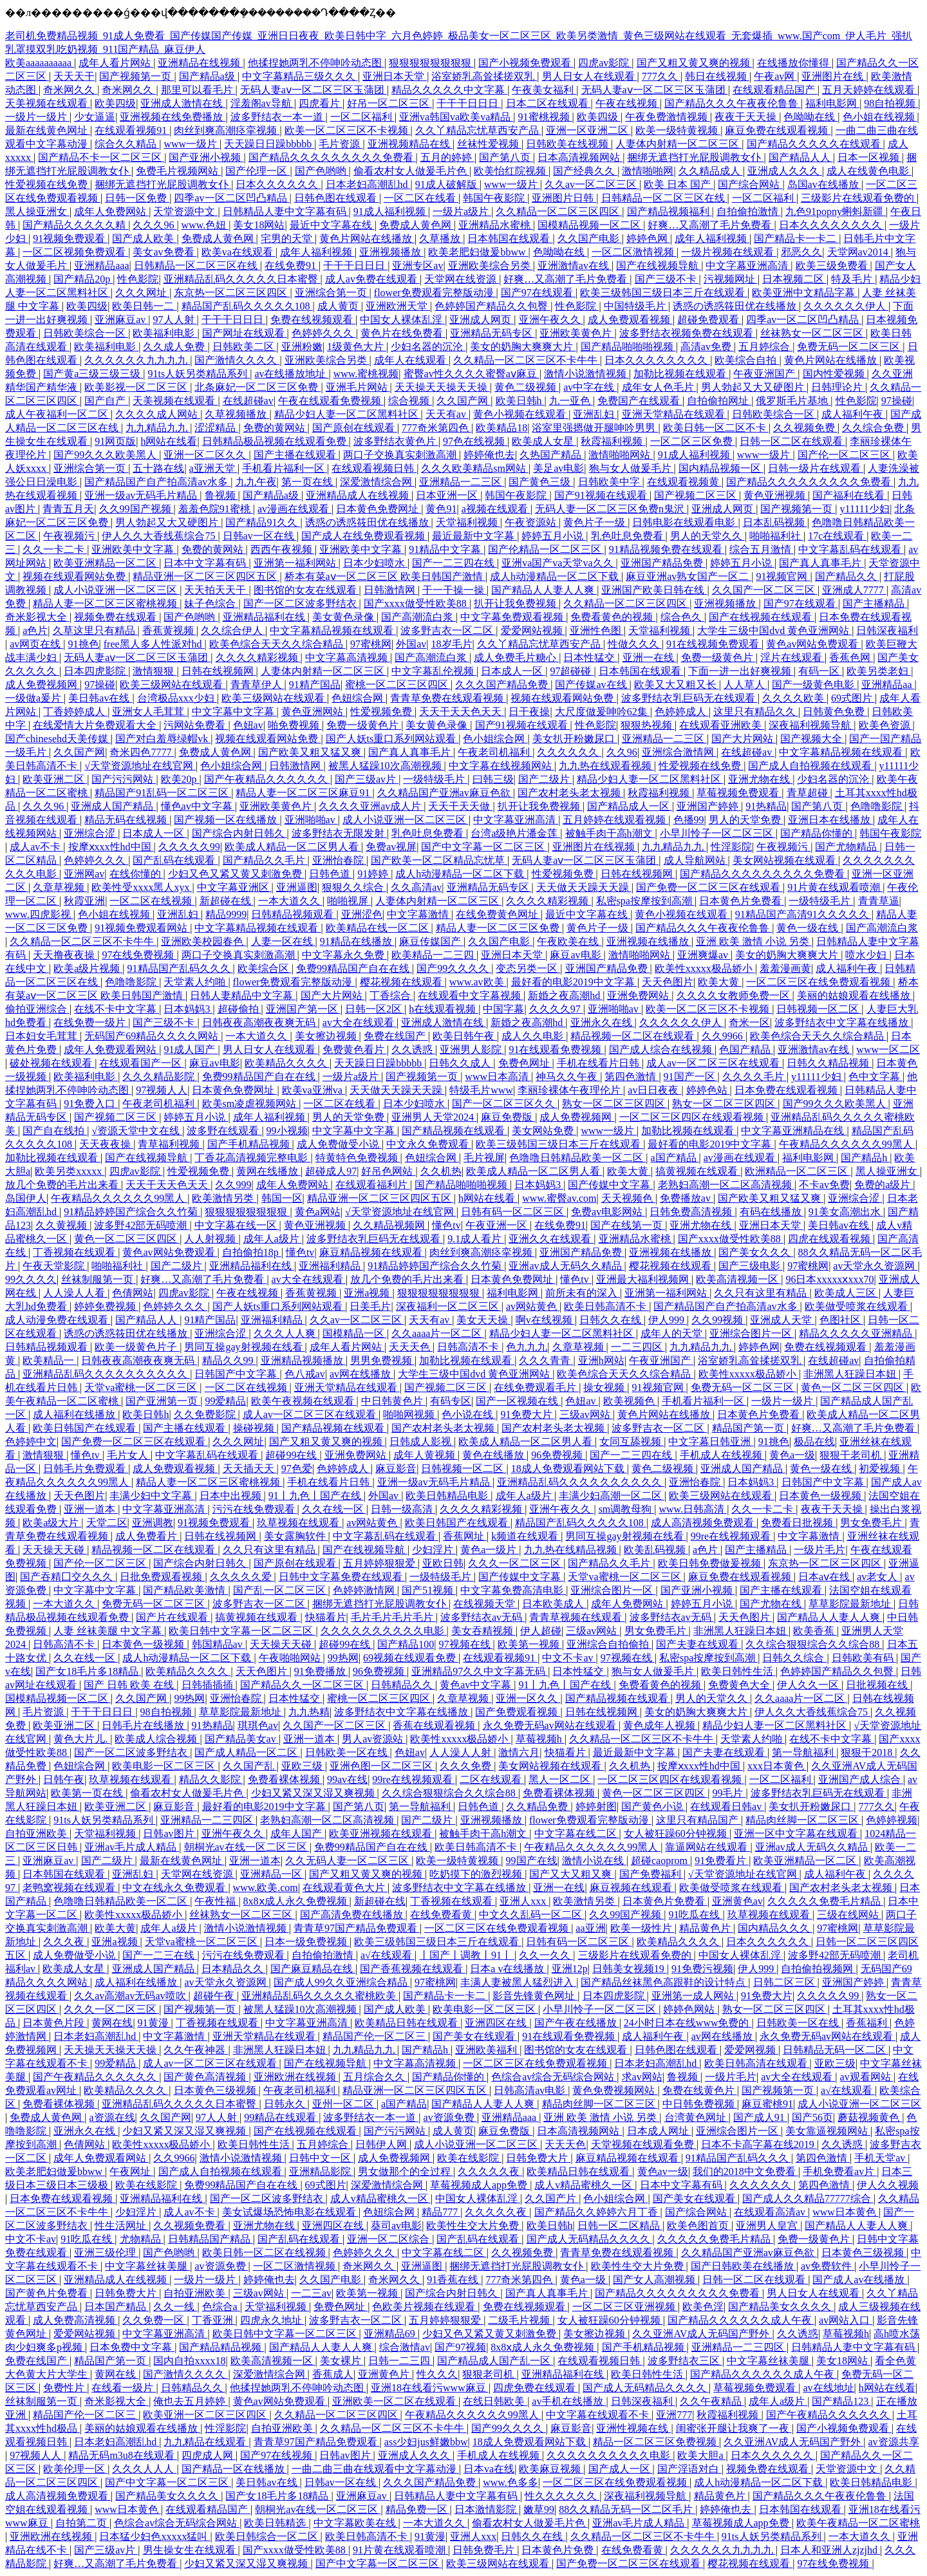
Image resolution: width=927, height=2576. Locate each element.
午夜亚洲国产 (765, 373)
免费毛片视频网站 (178, 170)
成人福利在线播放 (75, 1414)
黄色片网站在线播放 (367, 238)
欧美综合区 (265, 968)
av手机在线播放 (569, 2401)
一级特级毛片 (435, 779)
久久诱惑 (413, 1049)
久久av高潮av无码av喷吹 (131, 1995)
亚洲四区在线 (497, 2022)
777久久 (661, 76)
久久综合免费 (874, 427)
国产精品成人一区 (629, 806)
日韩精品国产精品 (210, 2239)
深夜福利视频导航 (811, 725)
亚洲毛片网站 (358, 387)
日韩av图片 (169, 1833)
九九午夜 (256, 481)
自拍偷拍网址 (719, 400)
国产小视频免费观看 (526, 62)
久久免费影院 (206, 1414)
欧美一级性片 (642, 1928)
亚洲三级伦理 (106, 2252)
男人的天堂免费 (746, 819)
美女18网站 (259, 224)
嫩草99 (538, 2509)
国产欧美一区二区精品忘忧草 (439, 860)
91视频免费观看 (70, 238)
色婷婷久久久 (324, 333)
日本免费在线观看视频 (787, 1090)
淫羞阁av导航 (262, 103)
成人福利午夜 (853, 414)
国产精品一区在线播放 (234, 2468)
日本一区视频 (870, 157)
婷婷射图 (596, 1806)
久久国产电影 (589, 238)
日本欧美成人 (554, 1603)
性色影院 (137, 279)
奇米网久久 (70, 89)
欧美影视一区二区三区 (137, 387)
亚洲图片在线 (833, 76)
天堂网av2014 (859, 252)
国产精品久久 (847, 576)
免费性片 (65, 2387)
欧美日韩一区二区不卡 (716, 427)
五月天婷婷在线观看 (869, 89)
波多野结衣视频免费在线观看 (687, 333)
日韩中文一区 (321, 2157)
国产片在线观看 (173, 1617)
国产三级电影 (750, 1265)
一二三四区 (638, 1346)
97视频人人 (161, 1090)
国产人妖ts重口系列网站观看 (392, 738)
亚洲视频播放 (391, 252)
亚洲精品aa (887, 684)
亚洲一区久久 (528, 1698)
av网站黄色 (532, 1306)
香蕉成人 (332, 2374)
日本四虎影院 (96, 671)
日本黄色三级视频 (216, 2090)
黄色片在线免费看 (402, 333)
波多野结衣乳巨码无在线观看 (689, 698)
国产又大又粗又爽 (571, 1874)
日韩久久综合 (794, 1657)
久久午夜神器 (196, 2049)
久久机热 (441, 1171)
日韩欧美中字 (610, 481)
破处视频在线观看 (52, 1063)
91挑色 (83, 644)
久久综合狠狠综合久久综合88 (813, 1644)
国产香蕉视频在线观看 (412, 1968)
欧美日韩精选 (276, 2522)
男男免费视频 (382, 1360)
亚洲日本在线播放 (830, 819)
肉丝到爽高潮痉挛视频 (226, 130)
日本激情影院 (486, 2509)
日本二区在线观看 (548, 103)
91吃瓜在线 (695, 1914)
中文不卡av (568, 1657)
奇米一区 (749, 1022)
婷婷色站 (708, 1090)
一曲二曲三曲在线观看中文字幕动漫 (375, 2468)
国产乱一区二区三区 (280, 1590)
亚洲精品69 (391, 2333)
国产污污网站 (123, 779)
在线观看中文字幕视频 (470, 995)
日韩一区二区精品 (619, 2225)
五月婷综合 (765, 346)
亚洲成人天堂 (782, 1319)
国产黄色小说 (653, 1806)
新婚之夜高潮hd (565, 995)
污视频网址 (731, 279)
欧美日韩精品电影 (448, 1495)
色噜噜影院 (877, 806)
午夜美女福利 (544, 89)
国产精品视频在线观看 (454, 1130)
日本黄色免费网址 (378, 508)
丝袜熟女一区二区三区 (813, 333)
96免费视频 (558, 1455)
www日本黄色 (845, 2212)
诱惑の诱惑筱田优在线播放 (736, 306)
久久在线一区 (334, 1509)
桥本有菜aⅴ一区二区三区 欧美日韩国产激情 (385, 576)
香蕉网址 (465, 1536)
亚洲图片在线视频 (594, 846)
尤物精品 (142, 2239)
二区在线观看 (492, 1779)
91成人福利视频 (390, 211)
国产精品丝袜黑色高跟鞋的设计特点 (664, 1982)
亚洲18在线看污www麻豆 (430, 2387)
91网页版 (115, 441)
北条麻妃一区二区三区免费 (257, 387)
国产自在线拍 (55, 1130)
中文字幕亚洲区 (234, 887)
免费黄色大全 (740, 1684)
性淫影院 (731, 846)
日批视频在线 (878, 1684)
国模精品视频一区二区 (590, 224)
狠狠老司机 (489, 2374)
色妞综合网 (359, 698)
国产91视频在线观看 (602, 495)
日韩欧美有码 (864, 1657)
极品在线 (814, 1441)
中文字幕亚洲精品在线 (794, 1130)
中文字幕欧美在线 (356, 2522)
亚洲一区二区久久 (206, 454)
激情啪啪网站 (620, 454)
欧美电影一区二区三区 (165, 1765)
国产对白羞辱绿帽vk (163, 738)
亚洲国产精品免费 (663, 562)
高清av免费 (707, 346)
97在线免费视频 (139, 954)
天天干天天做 (460, 806)
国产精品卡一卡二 (796, 238)
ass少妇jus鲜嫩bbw (426, 2441)
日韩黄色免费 (835, 711)
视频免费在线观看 (116, 616)
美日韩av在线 (100, 698)
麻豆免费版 (508, 1117)
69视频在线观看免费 (410, 1657)
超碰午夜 (215, 1995)
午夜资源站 (532, 522)
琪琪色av (258, 1725)
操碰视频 (255, 1428)
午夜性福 (216, 1901)
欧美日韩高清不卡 (606, 1306)
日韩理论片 (838, 387)
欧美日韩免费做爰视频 (710, 1563)
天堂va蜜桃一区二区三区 (142, 1387)
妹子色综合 (211, 603)
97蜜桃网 (370, 644)
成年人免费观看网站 (111, 1049)
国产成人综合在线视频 (662, 1049)
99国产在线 (531, 1860)
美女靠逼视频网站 (827, 2130)
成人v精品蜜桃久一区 (584, 2184)
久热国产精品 (552, 454)
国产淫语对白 (689, 2468)
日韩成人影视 (421, 1441)
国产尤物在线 (772, 1603)
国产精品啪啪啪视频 (628, 346)
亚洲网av (84, 873)
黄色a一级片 (489, 1549)
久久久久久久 (569, 752)
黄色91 (441, 508)
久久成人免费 (175, 346)
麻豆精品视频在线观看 (372, 1252)
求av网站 (642, 2076)
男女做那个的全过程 (405, 2171)
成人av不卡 (36, 846)
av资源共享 (893, 2441)
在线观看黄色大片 (345, 1887)
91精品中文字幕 (446, 549)
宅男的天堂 (288, 238)
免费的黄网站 (275, 427)
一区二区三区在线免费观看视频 (819, 981)
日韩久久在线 (611, 1319)
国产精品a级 (208, 76)
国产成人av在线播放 (859, 2279)
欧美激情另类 (224, 1198)
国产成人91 (760, 2117)
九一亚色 (571, 400)
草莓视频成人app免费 (480, 2184)
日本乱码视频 (775, 522)
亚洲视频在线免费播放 (172, 116)
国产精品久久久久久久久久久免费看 (332, 157)
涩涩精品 (216, 427)
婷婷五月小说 (553, 535)
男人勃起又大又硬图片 (754, 387)
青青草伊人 (257, 684)
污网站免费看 (196, 725)
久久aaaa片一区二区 (437, 1333)
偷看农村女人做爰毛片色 (411, 170)
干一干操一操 (454, 589)
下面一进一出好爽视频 (741, 671)
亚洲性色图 (597, 630)
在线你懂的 (136, 873)
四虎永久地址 (272, 2320)
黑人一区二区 (561, 1779)
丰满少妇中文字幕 (151, 1495)
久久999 (233, 1184)
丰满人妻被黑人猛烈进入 (518, 1982)
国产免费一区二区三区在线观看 (709, 887)
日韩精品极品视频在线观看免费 (275, 441)
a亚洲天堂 (213, 468)
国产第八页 (506, 157)
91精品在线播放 (357, 941)
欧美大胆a (701, 2455)
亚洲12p (570, 1968)
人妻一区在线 (283, 941)
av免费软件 (827, 2266)
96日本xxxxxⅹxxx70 (829, 1279)
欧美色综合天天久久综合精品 (277, 644)
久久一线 (175, 2306)
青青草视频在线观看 (576, 1617)
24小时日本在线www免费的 (688, 2022)
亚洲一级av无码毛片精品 (142, 495)
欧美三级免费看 (833, 265)
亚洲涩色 (361, 914)
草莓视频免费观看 (739, 792)
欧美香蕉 (815, 1630)
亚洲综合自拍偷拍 (608, 1644)
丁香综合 (391, 995)
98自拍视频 (891, 103)
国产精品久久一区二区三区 (303, 1684)
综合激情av (404, 2347)
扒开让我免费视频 (516, 603)
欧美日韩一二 (144, 306)
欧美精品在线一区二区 (378, 927)
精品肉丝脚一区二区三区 (803, 1820)
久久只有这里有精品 (761, 1292)
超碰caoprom (660, 1860)
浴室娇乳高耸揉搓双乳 (484, 76)
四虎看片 (320, 103)
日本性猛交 (590, 657)
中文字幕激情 (419, 914)
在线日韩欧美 (495, 2401)
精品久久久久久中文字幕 (449, 89)
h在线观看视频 (443, 1008)
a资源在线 (112, 2117)
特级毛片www (481, 1090)
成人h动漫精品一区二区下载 (555, 576)
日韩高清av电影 (531, 2090)
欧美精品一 (50, 1360)
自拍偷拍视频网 (818, 1968)
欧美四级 (115, 103)
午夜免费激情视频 (667, 116)
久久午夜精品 (712, 2401)
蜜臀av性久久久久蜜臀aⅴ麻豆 (471, 373)
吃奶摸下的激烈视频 (477, 1874)
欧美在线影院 (469, 2157)
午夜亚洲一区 (497, 1225)
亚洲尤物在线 (760, 779)
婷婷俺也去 (489, 454)
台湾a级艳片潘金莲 (515, 833)
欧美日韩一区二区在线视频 (265, 2252)
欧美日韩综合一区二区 (268, 2536)
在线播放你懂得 (794, 62)
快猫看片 (325, 1617)
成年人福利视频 (712, 238)
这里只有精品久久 (755, 711)
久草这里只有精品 (95, 630)
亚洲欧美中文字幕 (133, 549)
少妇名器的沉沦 (428, 346)
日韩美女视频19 (629, 1968)
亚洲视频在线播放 (648, 941)
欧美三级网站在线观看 (172, 684)
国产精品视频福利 (669, 211)
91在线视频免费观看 (714, 644)
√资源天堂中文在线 (136, 1130)
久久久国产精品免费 (502, 684)
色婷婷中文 (31, 1441)
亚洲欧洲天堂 (398, 306)
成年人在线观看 (411, 360)
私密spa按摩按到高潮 (645, 900)
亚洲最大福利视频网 (643, 1279)
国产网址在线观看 (244, 333)
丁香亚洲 (214, 2320)
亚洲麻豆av (121, 319)
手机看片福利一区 (284, 468)
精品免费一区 (418, 2509)
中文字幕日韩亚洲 (710, 1441)
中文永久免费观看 (428, 1144)
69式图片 (853, 698)
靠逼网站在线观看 (707, 1847)
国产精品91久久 (262, 522)
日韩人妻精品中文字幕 (242, 995)
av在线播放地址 (291, 373)
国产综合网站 (750, 184)
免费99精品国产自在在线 (354, 968)
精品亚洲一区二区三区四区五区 (206, 576)
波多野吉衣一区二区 (448, 630)
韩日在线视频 (717, 76)
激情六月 (518, 1752)
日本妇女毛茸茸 (42, 1036)
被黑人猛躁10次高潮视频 (386, 765)
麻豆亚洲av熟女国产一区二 (688, 576)
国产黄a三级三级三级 (93, 373)
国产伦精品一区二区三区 (546, 549)
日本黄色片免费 (558, 2549)
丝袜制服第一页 (98, 1279)
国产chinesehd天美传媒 (58, 738)
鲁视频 (221, 495)
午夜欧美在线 (569, 941)
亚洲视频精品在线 (410, 143)
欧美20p (180, 779)
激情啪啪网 (647, 170)
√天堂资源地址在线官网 (140, 765)
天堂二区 (106, 1522)
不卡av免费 (824, 1184)
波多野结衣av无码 (482, 1617)
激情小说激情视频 (586, 373)
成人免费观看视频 (630, 319)
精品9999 (226, 914)
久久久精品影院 (159, 1076)
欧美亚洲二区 (55, 779)
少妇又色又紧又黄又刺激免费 (236, 873)
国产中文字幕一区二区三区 (484, 846)
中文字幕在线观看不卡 (598, 2414)
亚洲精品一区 (272, 1874)
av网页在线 (36, 644)
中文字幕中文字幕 (234, 711)
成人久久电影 (533, 1036)
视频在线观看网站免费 (75, 576)
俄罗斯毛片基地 (793, 400)
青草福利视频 (170, 1144)
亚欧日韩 (443, 1563)
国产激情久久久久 (236, 360)
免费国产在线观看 (639, 400)
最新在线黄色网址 (47, 130)
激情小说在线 (594, 1860)
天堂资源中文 (185, 211)
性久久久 (437, 2374)
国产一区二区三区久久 (504, 1103)
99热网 (343, 1657)
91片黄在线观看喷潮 (835, 887)
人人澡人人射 (461, 1752)
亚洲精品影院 (321, 2171)
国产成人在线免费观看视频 (364, 535)
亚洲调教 (152, 1522)
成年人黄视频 (425, 1455)
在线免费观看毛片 (536, 1387)
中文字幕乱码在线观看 (851, 549)
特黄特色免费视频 (357, 1157)
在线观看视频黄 (684, 481)
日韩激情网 (391, 589)
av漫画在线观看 (295, 508)
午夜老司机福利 (495, 752)
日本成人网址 (659, 2130)
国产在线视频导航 (658, 265)
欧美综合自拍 (747, 360)
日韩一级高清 (403, 1509)
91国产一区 (691, 1076)
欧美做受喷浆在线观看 (857, 1306)
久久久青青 (546, 1360)
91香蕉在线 (454, 2279)
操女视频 (605, 1387)
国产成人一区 (620, 2468)
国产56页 (812, 2117)
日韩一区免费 (137, 197)
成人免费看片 (147, 1536)
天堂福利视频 (468, 522)
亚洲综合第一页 (332, 292)
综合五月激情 (761, 549)
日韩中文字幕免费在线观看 (342, 1576)
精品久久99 (229, 1360)
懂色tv (446, 1225)
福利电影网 (832, 103)
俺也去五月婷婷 (190, 2401)
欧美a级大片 (52, 1522)
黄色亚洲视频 (776, 495)
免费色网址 (525, 1063)
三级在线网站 (849, 1914)
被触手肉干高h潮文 (610, 833)
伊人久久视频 (888, 2184)
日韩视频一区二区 (818, 1008)
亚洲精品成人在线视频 (358, 495)
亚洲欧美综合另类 (490, 265)
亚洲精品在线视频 (200, 62)
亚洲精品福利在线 (265, 616)
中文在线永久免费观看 (175, 1887)
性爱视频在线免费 (47, 184)
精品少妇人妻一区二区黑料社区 (347, 414)
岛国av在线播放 (824, 184)
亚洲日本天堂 (394, 76)
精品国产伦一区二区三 (375, 2036)
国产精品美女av (242, 1738)
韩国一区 (282, 1198)
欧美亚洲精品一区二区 (106, 562)
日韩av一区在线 (260, 535)
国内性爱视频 (835, 373)
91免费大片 (528, 1414)
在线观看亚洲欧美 (721, 725)
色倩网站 (132, 1292)
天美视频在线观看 (47, 103)
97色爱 (296, 1468)
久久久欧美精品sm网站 (475, 468)
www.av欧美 (478, 981)
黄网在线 (112, 2022)
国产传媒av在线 (592, 684)
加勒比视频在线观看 (681, 373)
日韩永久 (286, 2103)
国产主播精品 (875, 603)
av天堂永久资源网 (875, 1265)
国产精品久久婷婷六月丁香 (597, 2212)
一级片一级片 (37, 116)
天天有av (447, 414)
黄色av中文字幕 (477, 1684)
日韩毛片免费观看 (85, 1468)
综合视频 (410, 400)
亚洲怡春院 (339, 860)
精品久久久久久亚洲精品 (857, 1333)
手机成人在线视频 (722, 1455)
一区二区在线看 (421, 197)
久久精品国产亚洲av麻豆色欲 (445, 792)
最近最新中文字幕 (474, 535)
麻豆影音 (396, 1468)
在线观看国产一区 (141, 1063)
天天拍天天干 (216, 589)
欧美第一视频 (530, 1644)
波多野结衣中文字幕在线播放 (842, 1022)
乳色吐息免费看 (628, 535)
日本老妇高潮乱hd (368, 184)
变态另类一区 (528, 968)
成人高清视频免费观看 (703, 1522)
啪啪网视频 (410, 1414)
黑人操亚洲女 (37, 211)
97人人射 (175, 319)
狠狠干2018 (868, 1752)
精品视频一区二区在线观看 (633, 1036)
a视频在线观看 (496, 508)
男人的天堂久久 (707, 535)
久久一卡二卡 (55, 549)
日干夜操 (529, 711)
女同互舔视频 (631, 1441)
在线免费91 (292, 265)
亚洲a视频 (368, 1292)
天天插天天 (250, 1468)
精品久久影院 (211, 1779)
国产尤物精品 (847, 846)
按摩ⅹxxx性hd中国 (111, 846)
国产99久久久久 (454, 968)
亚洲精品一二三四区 (208, 1820)
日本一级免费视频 (307, 1941)
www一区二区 (888, 1049)
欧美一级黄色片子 (137, 1346)
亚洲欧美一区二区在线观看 (395, 2401)
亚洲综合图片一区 (751, 1333)
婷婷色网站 (690, 2009)
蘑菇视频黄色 (870, 2117)
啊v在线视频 (545, 1319)
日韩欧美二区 (244, 346)
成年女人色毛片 (659, 387)
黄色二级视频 (526, 387)
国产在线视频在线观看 (761, 616)
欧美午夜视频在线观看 (304, 1400)
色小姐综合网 (495, 738)
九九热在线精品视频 (571, 1549)
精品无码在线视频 (126, 819)
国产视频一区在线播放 (226, 819)
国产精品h (865, 1157)
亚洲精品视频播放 (303, 1360)
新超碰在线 (227, 900)
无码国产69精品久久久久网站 (152, 1036)
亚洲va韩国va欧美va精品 (456, 116)
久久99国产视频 (136, 508)
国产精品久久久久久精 (75, 224)
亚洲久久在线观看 (551, 1238)
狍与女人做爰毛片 (631, 468)
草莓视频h (540, 1738)
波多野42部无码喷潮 (141, 1225)
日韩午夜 (63, 1779)
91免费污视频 (702, 1968)
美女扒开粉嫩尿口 (574, 738)
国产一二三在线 (159, 1955)
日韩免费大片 (538, 2157)
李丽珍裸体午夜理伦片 (570, 1090)
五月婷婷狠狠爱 (380, 1563)
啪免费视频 (295, 725)
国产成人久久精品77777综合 (808, 2198)
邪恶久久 (801, 252)
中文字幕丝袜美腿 (147, 2266)
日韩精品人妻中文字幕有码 (286, 211)
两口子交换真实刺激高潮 (401, 454)
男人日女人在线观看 (589, 76)
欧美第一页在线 (88, 1792)
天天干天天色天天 (461, 711)
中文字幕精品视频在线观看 (333, 630)
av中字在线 (590, 387)
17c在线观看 (837, 535)
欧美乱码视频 (656, 1549)
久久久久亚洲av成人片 (371, 806)
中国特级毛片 (636, 306)
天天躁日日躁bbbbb (269, 143)
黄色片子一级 (595, 522)
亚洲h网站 (601, 1360)
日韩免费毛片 (485, 2549)
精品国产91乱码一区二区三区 (163, 792)
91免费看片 (722, 1860)
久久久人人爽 (286, 1333)
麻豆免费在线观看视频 (777, 130)
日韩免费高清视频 (692, 1211)
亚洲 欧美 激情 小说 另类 (754, 941)
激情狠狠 (154, 671)
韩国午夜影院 (495, 197)
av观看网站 (867, 2076)
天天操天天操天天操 (442, 387)
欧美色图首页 (699, 2225)
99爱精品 (225, 1400)
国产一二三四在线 (454, 562)
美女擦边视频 (327, 1036)
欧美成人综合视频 (157, 1738)
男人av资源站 (374, 1738)
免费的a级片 (883, 1184)
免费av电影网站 (608, 1211)
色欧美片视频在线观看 (425, 2306)
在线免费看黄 (442, 1914)
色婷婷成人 (682, 711)
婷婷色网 (648, 238)
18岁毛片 (452, 644)
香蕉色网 (851, 657)
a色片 (35, 630)
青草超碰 (808, 792)
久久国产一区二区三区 (765, 589)
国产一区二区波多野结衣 (301, 603)
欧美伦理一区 (75, 2468)
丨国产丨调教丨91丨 (466, 1955)
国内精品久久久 (775, 1928)
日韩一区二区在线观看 (792, 441)
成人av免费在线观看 (372, 279)
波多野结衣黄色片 (395, 441)
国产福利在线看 (849, 495)
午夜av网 (775, 76)
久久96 (621, 752)
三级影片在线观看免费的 (859, 197)
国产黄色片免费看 (47, 2293)
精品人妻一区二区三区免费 (499, 927)
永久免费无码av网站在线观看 (551, 1725)
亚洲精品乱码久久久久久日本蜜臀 (242, 279)
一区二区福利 (362, 116)
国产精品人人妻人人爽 (544, 589)
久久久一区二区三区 (515, 1563)
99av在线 (347, 1779)
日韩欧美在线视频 (568, 143)
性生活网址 (122, 2225)
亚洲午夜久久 (551, 319)
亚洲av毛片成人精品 (131, 1847)
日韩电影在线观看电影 (685, 522)
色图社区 (841, 1319)
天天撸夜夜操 (65, 954)
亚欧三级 (303, 1765)
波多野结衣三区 (685, 2360)
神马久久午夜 (568, 1076)
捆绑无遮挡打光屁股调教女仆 (695, 157)
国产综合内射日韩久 (239, 833)
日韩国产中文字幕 (236, 1373)
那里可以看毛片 (198, 89)
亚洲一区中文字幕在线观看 (797, 1833)
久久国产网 (463, 400)
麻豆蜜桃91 (767, 2103)
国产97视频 (460, 2347)
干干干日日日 (468, 103)
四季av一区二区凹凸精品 (231, 197)
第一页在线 (308, 481)
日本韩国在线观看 (509, 238)
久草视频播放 (237, 414)
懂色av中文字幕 (198, 806)
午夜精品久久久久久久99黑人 (847, 1144)
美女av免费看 (164, 252)
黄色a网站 (318, 1211)
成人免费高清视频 (75, 2320)
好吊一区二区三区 (389, 103)
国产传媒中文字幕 (610, 1184)
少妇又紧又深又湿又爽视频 (314, 1792)
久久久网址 (142, 292)
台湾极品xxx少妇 (177, 698)
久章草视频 (60, 887)
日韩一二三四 (400, 2360)
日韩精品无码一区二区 (835, 2049)
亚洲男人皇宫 (768, 2225)
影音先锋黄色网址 (534, 1995)
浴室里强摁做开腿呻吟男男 (595, 427)
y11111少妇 (865, 508)
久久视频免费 (805, 427)
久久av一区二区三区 (592, 184)
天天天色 (411, 1346)
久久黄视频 (62, 1225)
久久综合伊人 (233, 630)
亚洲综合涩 (91, 833)
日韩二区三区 (785, 1982)
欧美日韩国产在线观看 (85, 1428)
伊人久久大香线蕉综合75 (160, 535)
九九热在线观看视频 (606, 765)
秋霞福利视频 (613, 441)
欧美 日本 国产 (678, 184)
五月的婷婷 (447, 157)
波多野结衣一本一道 (278, 116)
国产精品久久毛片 (265, 860)
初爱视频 (881, 1468)
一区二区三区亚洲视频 (625, 2306)
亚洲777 (674, 2414)
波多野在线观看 (224, 1130)
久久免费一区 (154, 2320)
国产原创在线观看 (354, 427)
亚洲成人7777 (854, 589)
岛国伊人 (25, 1198)
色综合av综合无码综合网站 (554, 2076)
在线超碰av (248, 400)
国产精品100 (405, 1644)
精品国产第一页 (749, 1428)
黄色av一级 (662, 2171)
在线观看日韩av (727, 1806)
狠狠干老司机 (851, 1455)
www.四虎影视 (39, 914)
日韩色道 (331, 873)
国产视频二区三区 (696, 495)
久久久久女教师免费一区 (734, 995)
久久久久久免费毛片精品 (825, 1901)
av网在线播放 (361, 1373)
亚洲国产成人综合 (860, 1779)
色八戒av (305, 1373)
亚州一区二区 (344, 2103)
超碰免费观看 (709, 319)
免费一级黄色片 (718, 657)
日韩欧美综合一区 (85, 333)
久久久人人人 (144, 2468)
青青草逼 (878, 900)
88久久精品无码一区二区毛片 (627, 2509)
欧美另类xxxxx (69, 1171)
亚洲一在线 (650, 657)
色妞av (248, 725)
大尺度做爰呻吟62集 (602, 711)
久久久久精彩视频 (258, 657)
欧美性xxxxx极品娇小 (705, 968)
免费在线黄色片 (699, 2090)
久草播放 (441, 238)
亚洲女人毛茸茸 (149, 711)
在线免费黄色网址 (498, 914)
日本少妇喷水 (375, 562)
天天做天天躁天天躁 (584, 887)
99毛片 (728, 1792)
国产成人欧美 (144, 238)
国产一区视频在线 (518, 1400)
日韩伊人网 (382, 2144)
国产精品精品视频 (221, 2347)
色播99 (688, 819)
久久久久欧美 (794, 698)
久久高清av (416, 887)
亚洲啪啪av (311, 819)
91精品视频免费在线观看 (667, 549)
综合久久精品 (127, 143)
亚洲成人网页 (481, 319)
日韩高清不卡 (469, 1346)
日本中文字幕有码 (206, 562)
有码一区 (820, 671)
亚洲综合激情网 (679, 752)
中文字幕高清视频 (347, 657)
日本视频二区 (794, 279)
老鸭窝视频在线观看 (70, 1887)
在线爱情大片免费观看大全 (96, 725)
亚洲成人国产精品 (113, 806)
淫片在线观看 (792, 657)
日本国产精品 (116, 2306)
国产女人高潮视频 (655, 2279)
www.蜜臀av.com (559, 1198)
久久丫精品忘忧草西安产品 (478, 130)
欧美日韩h (520, 400)
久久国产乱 (250, 1765)
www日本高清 (498, 1076)
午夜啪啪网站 (291, 1657)
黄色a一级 (792, 1455)
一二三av (311, 2293)
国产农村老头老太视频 (570, 792)
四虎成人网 (209, 2455)
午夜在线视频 (627, 103)
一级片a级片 (462, 211)
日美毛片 (370, 1306)
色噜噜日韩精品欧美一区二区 (577, 1157)
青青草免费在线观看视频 (448, 698)
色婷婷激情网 (365, 1590)
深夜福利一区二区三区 (448, 1306)
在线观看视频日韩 (374, 468)
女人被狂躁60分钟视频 (676, 1833)
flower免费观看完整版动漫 (435, 292)
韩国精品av (218, 1644)
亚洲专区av (417, 265)
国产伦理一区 (257, 170)
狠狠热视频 (648, 725)
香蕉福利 (868, 2022)
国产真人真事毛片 (821, 562)
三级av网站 (586, 1414)
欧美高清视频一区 (738, 1279)
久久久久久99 (189, 846)
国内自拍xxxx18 (189, 2360)
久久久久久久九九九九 (137, 360)
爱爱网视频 (751, 2049)
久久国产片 (552, 2198)
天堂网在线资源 (461, 279)
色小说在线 (469, 1414)
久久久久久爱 (242, 1576)
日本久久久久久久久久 (832, 224)
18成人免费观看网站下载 (569, 1468)
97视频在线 (466, 1644)
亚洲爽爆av (704, 954)
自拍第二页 (82, 2522)
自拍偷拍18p (251, 1252)
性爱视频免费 (382, 711)
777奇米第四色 (436, 427)
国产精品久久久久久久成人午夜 (741, 2320)
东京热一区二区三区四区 (232, 292)
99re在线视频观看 (732, 1536)
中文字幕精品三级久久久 (300, 76)
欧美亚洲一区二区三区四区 (206, 2414)
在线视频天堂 (485, 1603)
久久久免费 (467, 1765)
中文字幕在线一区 (236, 1225)
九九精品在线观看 (206, 2441)
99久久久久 (31, 1279)
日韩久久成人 (461, 1063)
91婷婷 (374, 873)
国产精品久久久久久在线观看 (815, 143)
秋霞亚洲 (84, 900)
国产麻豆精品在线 (312, 1968)
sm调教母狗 (627, 1509)
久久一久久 (546, 1955)
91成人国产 (191, 1049)
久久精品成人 (711, 170)
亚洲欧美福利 (487, 2049)
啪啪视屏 (349, 900)
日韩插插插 (209, 1684)
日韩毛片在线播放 (144, 1725)
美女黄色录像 (344, 616)
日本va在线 (489, 2468)
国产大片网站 (743, 738)
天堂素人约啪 (196, 981)
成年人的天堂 (673, 1333)
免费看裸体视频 (285, 1779)
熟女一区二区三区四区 (615, 1103)
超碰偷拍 (239, 1008)
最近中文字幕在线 (332, 224)
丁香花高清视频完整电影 (252, 1157)
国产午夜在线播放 (576, 2022)
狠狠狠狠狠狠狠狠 (431, 62)
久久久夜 (65, 1941)
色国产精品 (746, 1049)
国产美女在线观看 (475, 2036)
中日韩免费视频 (699, 2103)
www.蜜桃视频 (366, 373)
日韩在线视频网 (219, 671)
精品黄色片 (706, 1928)
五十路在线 (158, 468)
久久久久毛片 (754, 1076)
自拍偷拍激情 (748, 211)
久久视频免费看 (190, 2225)
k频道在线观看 (526, 1536)
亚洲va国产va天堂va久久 (558, 562)
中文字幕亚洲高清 (748, 265)
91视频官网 (783, 576)
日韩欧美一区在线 (347, 1752)
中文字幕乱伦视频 (433, 671)
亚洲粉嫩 (302, 346)
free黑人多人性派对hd (154, 644)
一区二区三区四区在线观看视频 (692, 1117)
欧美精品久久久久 (287, 1063)
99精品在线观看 (281, 2117)
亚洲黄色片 (385, 2374)
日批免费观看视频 (162, 1576)
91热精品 (766, 806)
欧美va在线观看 (238, 252)
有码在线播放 (772, 1211)
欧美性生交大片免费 (473, 2225)
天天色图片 (667, 981)
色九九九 (526, 1346)
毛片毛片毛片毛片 (393, 1617)
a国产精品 (674, 1157)
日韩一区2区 (374, 1008)
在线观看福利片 (372, 1184)
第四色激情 (631, 1076)
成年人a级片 (272, 1238)
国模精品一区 (355, 1333)
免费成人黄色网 (416, 224)
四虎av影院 (605, 62)
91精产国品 (315, 684)
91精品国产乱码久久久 (180, 968)
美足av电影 (558, 468)
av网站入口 (845, 2320)
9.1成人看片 (475, 1238)
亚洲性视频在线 (633, 2428)
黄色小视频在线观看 (520, 414)
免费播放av (686, 1198)
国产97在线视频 (277, 2455)
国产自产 (106, 400)
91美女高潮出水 (846, 1211)
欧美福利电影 (165, 333)
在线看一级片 (123, 2387)
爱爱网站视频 (533, 630)
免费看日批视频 (798, 1522)
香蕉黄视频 (169, 630)
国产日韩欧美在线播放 (743, 2266)
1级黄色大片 (356, 346)
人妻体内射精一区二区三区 (678, 143)
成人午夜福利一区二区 (58, 414)
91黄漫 (154, 2022)
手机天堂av (881, 2157)
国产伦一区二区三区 (845, 454)
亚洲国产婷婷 (709, 806)
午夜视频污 (70, 535)
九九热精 (309, 1711)
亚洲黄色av (737, 1901)
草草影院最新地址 (851, 1603)
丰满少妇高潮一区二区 (611, 1495)
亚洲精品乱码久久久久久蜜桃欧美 (319, 1995)
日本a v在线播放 (508, 1968)
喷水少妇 (867, 954)
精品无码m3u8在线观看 (122, 2455)
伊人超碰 (540, 1630)
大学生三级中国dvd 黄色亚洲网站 (774, 630)
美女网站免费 (544, 1130)
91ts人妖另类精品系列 (199, 373)
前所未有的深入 (582, 1292)
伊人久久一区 (809, 1684)
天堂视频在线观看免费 (644, 2144)
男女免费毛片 (872, 1522)
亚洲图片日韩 (564, 197)
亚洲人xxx (524, 1901)
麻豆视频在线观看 (632, 1887)
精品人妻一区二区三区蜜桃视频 (106, 603)
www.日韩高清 (693, 1509)
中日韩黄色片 (393, 1400)
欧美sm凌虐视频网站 (250, 1103)
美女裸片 (342, 2360)
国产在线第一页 (627, 1225)
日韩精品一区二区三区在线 (664, 197)
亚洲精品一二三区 (461, 481)
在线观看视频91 (132, 130)
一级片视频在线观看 (728, 252)
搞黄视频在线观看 (697, 1171)
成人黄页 (339, 306)
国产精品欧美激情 (185, 1590)
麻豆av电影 (576, 954)
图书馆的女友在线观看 (306, 589)
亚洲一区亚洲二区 (588, 130)
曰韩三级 (493, 779)
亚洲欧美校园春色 (203, 941)
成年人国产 (297, 1833)
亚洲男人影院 (472, 1049)
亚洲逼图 (296, 887)
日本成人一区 (513, 671)
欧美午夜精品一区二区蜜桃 (858, 2522)
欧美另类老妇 (879, 671)
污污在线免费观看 (254, 1509)
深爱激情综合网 (377, 481)
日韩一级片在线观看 (815, 468)
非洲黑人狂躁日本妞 (851, 1373)
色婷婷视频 (891, 1820)
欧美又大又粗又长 (676, 684)
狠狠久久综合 (354, 887)
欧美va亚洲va (313, 1090)
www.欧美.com (265, 1887)
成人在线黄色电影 (869, 170)
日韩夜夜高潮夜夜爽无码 (260, 1022)
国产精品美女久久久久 (781, 2306)
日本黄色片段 (55, 2022)
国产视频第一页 (136, 76)
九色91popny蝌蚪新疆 (835, 211)
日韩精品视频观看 (293, 914)
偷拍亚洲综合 (37, 1008)
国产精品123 (841, 2401)
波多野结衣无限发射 (339, 833)
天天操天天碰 (55, 1549)
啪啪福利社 (776, 535)
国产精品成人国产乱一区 (495, 2360)
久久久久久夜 (490, 2171)
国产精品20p (83, 279)
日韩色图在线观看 (336, 197)
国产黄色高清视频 (206, 2076)
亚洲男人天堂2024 (433, 1117)
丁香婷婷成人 (75, 711)
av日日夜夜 (654, 1090)
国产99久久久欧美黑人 (106, 454)
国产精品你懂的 (817, 833)
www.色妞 (205, 224)
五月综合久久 (375, 2076)
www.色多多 (510, 2482)
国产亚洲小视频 (206, 157)
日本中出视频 (232, 1495)
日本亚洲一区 (448, 495)
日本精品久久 (233, 1968)
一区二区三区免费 (692, 441)
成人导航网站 (696, 860)
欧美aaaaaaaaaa (39, 62)
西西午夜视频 (282, 549)
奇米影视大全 (37, 616)
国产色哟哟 (322, 170)
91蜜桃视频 (545, 116)
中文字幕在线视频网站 (501, 765)
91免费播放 (321, 1671)
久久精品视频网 (390, 1225)
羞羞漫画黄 (785, 968)
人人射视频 (211, 1238)
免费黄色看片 (355, 1049)
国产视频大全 (812, 738)
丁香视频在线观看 (75, 1252)
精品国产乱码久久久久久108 (247, 306)
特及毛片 (853, 279)
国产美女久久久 (755, 1252)
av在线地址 (828, 2387)
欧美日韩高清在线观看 (757, 2063)
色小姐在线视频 (880, 116)
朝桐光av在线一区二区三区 (247, 1847)
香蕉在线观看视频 (435, 1725)
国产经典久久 (585, 170)
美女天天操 (483, 1319)
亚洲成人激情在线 (182, 103)
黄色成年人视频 (660, 1725)
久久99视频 (718, 1319)
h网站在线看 (168, 441)
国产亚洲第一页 (163, 1400)
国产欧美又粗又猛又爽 (311, 752)
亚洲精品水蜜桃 (495, 224)
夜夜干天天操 (747, 116)
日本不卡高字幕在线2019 (759, 2144)
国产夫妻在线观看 (698, 1644)
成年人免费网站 (111, 211)
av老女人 (878, 1576)
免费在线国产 (396, 1036)
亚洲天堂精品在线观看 (674, 414)
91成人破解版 (447, 184)
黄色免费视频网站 (614, 2090)
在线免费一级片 (90, 1022)
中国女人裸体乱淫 (402, 319)
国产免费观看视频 (517, 1711)
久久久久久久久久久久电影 (384, 1630)
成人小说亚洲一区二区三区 (116, 589)
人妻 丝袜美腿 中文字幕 (108, 1630)
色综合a (221, 2306)
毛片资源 (340, 143)
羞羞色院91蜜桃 (215, 508)
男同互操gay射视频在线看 (244, 1346)
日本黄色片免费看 (741, 900)
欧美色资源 (886, 725)
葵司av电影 (396, 2225)
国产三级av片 (366, 779)
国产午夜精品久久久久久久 (267, 779)
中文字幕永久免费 (344, 954)
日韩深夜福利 (887, 630)
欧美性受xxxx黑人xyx (141, 887)
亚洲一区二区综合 (389, 2239)
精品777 (441, 2212)
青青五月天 (68, 508)
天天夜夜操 (106, 1144)
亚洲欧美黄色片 (576, 333)
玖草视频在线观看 (299, 1522)
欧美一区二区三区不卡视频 (348, 130)
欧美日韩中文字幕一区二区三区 (242, 1630)
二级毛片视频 (520, 2320)
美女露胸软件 (296, 1536)
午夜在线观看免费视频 (331, 400)
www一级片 (192, 143)
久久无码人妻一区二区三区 (348, 1860)
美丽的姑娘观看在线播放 (855, 995)
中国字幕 (503, 1008)
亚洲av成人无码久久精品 (566, 1265)
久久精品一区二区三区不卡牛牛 (526, 360)
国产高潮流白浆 (418, 616)
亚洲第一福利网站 (296, 562)
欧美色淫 (703, 2306)
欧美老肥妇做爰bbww (478, 252)
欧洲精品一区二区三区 (797, 1171)
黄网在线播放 (268, 1171)
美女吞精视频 (483, 1630)
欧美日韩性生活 (738, 1671)
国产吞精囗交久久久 (67, 1576)
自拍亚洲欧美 (37, 1833)
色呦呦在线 (810, 116)
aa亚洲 (590, 1928)
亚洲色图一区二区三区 (382, 1765)
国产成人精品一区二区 (247, 1752)
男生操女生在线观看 (190, 2549)
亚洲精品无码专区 (492, 333)
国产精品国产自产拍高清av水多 (157, 481)
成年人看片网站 (116, 62)
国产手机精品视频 (249, 1144)
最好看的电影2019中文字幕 (574, 981)
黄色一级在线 (808, 927)
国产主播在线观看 (296, 454)
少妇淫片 (434, 1549)
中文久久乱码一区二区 (532, 1914)
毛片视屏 (484, 1157)
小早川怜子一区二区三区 (718, 833)
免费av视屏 (391, 846)
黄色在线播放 (494, 1455)
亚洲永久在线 (602, 1022)
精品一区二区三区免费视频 (656, 2441)
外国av (411, 644)
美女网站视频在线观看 (785, 860)
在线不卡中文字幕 (116, 1008)
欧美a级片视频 (87, 968)
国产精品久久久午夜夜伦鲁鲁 (732, 103)
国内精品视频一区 (721, 468)
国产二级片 (545, 779)
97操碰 (896, 400)
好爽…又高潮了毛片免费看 (711, 224)
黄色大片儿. (81, 1738)
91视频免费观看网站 (142, 927)
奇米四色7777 (141, 752)
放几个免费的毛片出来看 (63, 1184)
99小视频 (287, 1130)
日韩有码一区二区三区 (513, 1211)
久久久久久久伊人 (845, 306)
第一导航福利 (804, 1752)
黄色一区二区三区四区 (127, 1238)
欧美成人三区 (846, 1292)
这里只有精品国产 (698, 1820)
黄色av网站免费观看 (813, 644)
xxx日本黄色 (777, 1765)
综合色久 (682, 616)
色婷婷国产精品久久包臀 (492, 306)
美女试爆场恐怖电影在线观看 (290, 2212)
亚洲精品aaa (101, 265)
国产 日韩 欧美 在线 (130, 1684)
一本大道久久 (290, 900)
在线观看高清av (771, 2212)
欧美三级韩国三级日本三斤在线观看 (663, 292)
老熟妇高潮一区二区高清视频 (726, 1184)
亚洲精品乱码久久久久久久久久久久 (106, 1373)
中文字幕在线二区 (576, 1833)
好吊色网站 (388, 1171)
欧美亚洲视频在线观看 (382, 1833)
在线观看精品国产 (775, 89)
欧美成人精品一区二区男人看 (293, 846)
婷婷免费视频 (106, 1306)
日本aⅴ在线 (825, 1576)
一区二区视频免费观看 (75, 252)
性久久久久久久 (562, 2495)
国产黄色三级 (541, 481)
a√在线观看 (387, 1955)
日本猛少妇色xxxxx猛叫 (154, 2536)
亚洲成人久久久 (784, 170)
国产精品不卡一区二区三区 (101, 157)
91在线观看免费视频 (556, 1049)
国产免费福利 (651, 1874)
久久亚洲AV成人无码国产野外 (702, 2333)
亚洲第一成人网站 (693, 1995)
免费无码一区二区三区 (850, 346)
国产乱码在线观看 (175, 860)
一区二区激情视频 (634, 252)
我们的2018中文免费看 (745, 2171)
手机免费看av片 (840, 2171)
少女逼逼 (94, 116)
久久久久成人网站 (157, 414)
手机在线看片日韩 (599, 1063)
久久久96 (154, 224)
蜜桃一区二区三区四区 (398, 684)
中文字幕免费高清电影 (513, 1590)
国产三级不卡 (667, 279)
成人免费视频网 (42, 684)
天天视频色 (628, 1198)
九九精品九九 (158, 427)
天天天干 (74, 76)
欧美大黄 (720, 981)
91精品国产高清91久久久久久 (803, 914)
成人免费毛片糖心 (516, 657)
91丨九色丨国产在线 (316, 1495)
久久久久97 (556, 1008)
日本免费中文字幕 (131, 2347)
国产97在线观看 (538, 292)
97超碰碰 (572, 671)
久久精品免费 (538, 1806)
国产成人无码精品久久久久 (590, 2239)
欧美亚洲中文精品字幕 (804, 292)
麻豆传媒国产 (431, 941)
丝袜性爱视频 (489, 143)
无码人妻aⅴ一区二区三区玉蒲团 (313, 89)
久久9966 (723, 1036)
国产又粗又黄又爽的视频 (695, 62)
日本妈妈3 (188, 1008)
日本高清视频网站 (580, 157)
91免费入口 (91, 1103)
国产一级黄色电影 (814, 684)
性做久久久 (635, 644)
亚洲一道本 (91, 1509)
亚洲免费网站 (639, 995)
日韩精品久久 (403, 1684)
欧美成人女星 (544, 441)
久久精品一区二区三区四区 (559, 211)
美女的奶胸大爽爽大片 (523, 346)
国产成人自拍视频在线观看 (811, 765)
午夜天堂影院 (55, 1265)
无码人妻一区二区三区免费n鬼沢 (611, 508)
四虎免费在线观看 (535, 2387)
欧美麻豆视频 (551, 2468)
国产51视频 (429, 1590)
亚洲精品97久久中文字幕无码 (479, 1671)
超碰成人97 (331, 1171)
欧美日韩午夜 (465, 1036)
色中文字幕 (875, 1076)
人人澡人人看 (75, 1292)
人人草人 (745, 684)
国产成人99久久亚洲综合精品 (342, 1982)
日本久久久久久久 (278, 184)
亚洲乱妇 (595, 414)
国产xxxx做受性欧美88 (416, 603)
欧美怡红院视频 (511, 170)
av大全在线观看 (360, 1022)
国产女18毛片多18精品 (88, 1671)
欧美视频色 (630, 1400)
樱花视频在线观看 (402, 981)
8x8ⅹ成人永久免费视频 (296, 1901)
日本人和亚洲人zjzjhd (830, 2549)
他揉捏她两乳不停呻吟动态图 (316, 62)
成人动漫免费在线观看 (58, 1319)
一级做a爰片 (34, 698)
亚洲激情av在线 (575, 265)
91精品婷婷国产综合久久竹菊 (132, 1211)
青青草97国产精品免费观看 (357, 1928)
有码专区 (450, 1400)
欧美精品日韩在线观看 (407, 2022)
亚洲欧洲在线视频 (296, 2076)
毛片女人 (129, 1455)
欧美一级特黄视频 (677, 130)
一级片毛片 (819, 1549)
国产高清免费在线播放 (353, 1914)
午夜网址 (131, 2171)
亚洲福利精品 (331, 1265)
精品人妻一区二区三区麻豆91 (304, 792)
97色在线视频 (475, 441)
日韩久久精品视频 (829, 1063)
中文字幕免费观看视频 (513, 616)
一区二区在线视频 (151, 900)
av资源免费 (450, 2117)
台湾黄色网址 (696, 2117)
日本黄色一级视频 (821, 1495)
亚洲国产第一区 (303, 1008)
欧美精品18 (501, 427)
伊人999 (667, 1319)
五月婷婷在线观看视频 (615, 819)
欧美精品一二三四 (433, 954)
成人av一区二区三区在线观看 (714, 1063)
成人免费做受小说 (339, 1144)
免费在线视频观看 (312, 319)
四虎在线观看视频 (830, 1238)
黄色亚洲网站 (313, 711)
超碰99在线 (292, 1455)
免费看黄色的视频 (612, 616)
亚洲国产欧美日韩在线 (654, 589)
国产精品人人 (801, 157)
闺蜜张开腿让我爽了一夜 (734, 2428)
